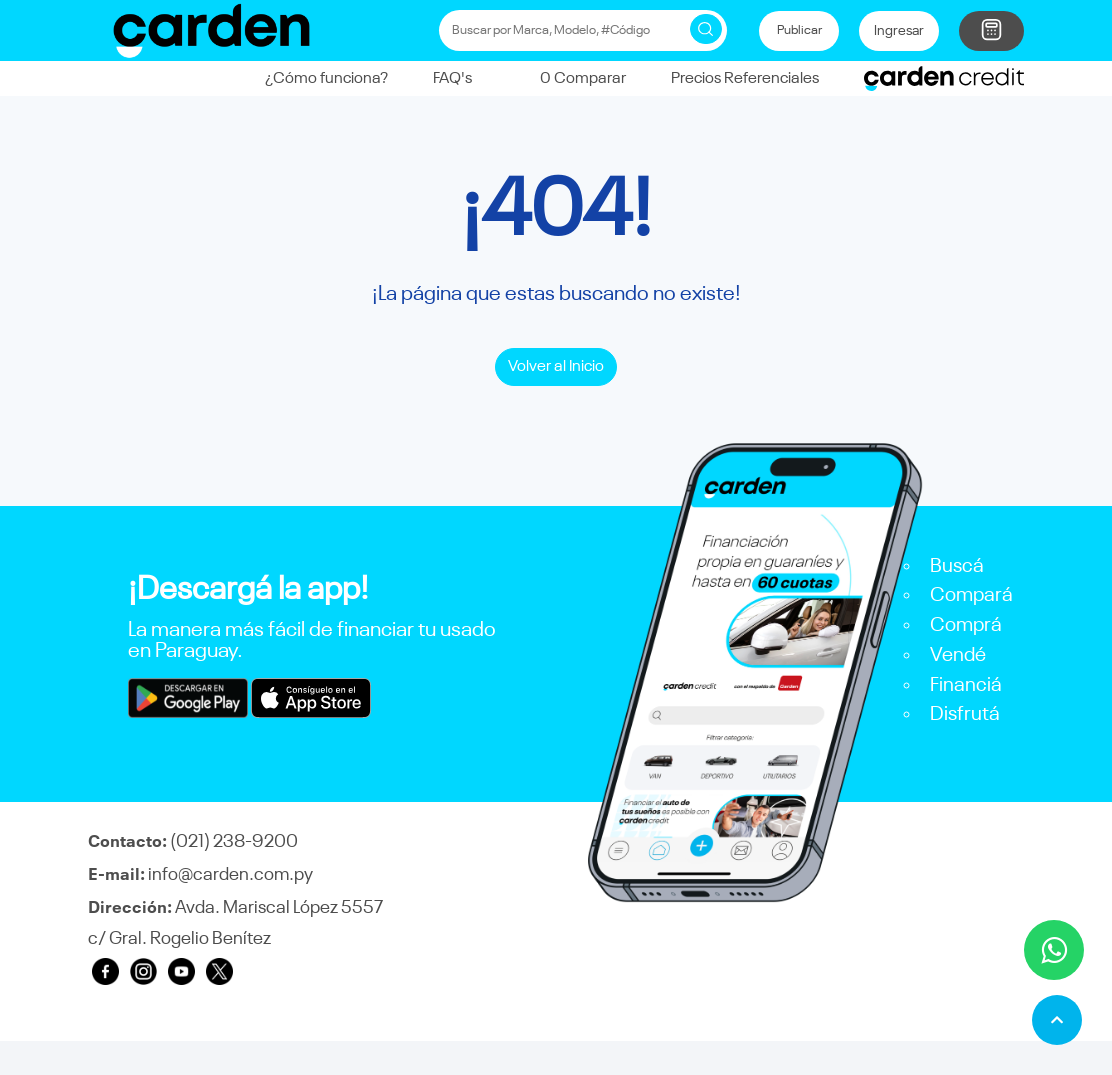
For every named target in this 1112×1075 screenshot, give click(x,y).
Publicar (799, 30)
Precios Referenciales (745, 78)
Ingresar (899, 30)
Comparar (571, 78)
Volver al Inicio (556, 366)
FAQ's (452, 78)
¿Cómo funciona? (326, 78)
